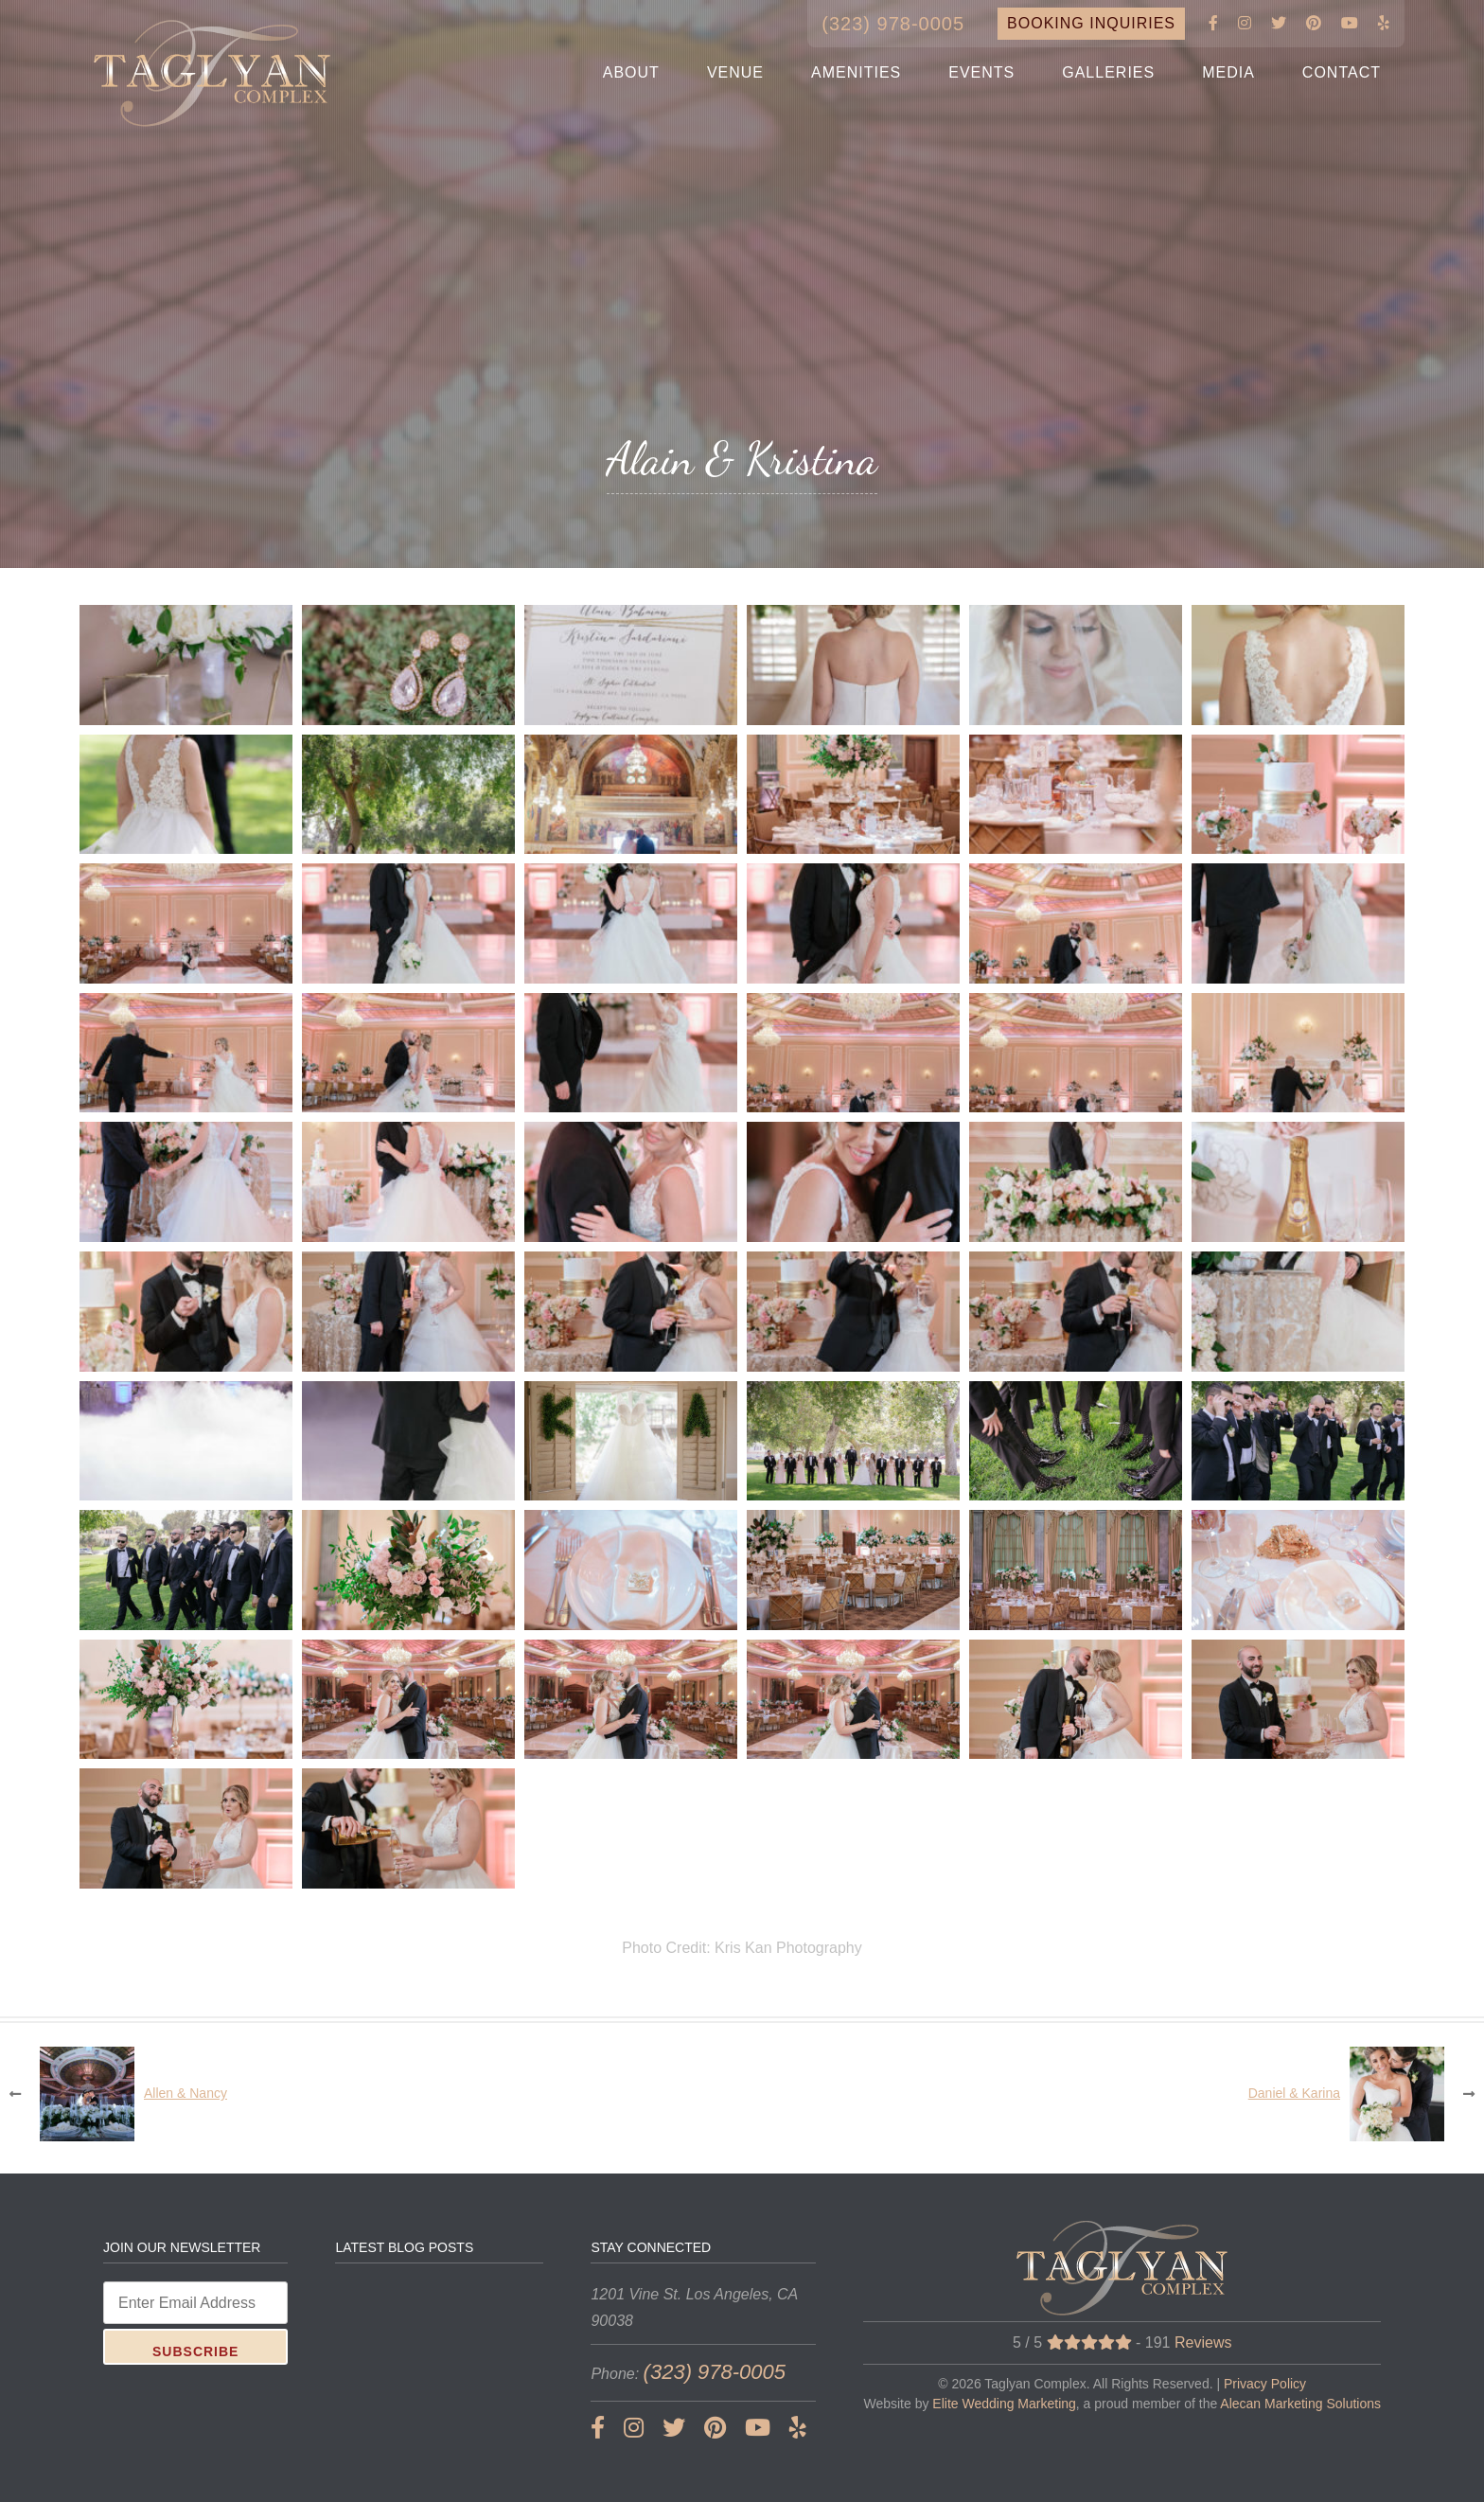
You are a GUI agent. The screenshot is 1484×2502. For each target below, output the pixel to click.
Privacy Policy (1265, 2383)
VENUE (735, 72)
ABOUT (631, 72)
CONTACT (1341, 72)
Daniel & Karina (1294, 2093)
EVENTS (981, 72)
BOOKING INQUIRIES (1091, 23)
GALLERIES (1108, 72)
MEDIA (1228, 72)
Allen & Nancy (185, 2093)
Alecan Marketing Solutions (1300, 2403)
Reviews (1203, 2342)
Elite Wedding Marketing (1003, 2403)
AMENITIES (856, 72)
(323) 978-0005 (893, 23)
